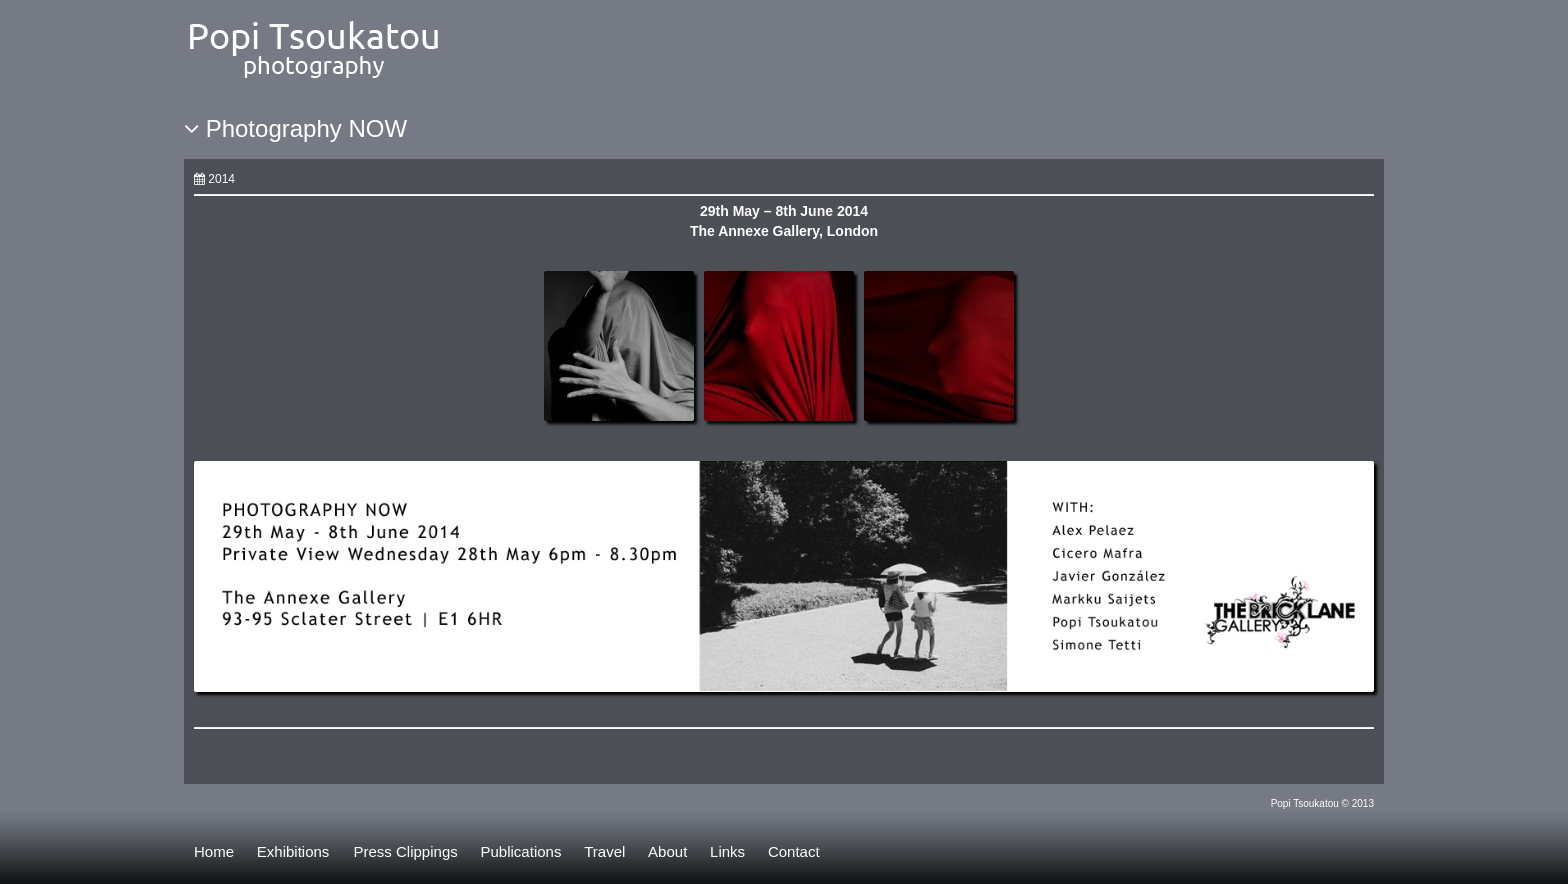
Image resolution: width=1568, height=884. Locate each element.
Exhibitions (293, 851)
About (667, 851)
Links (727, 851)
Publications (521, 851)
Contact (794, 851)
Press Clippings (406, 851)
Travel (604, 851)
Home (214, 851)
